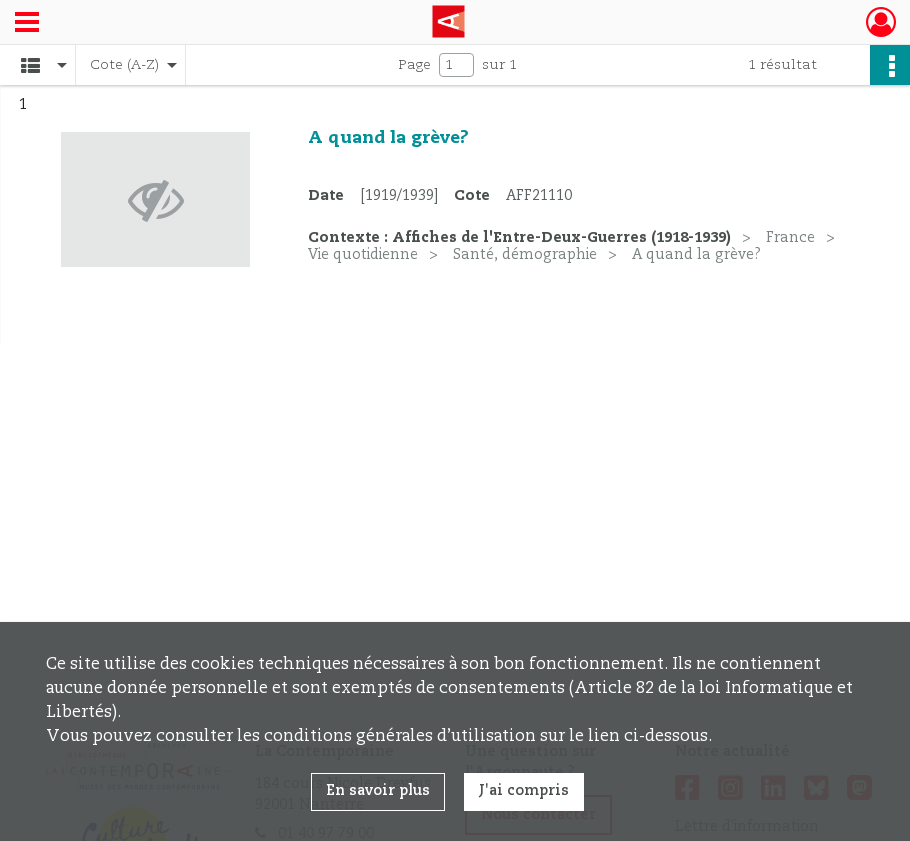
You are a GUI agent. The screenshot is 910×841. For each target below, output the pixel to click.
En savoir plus (378, 791)
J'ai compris (524, 791)
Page (414, 65)
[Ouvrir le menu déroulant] (27, 24)
